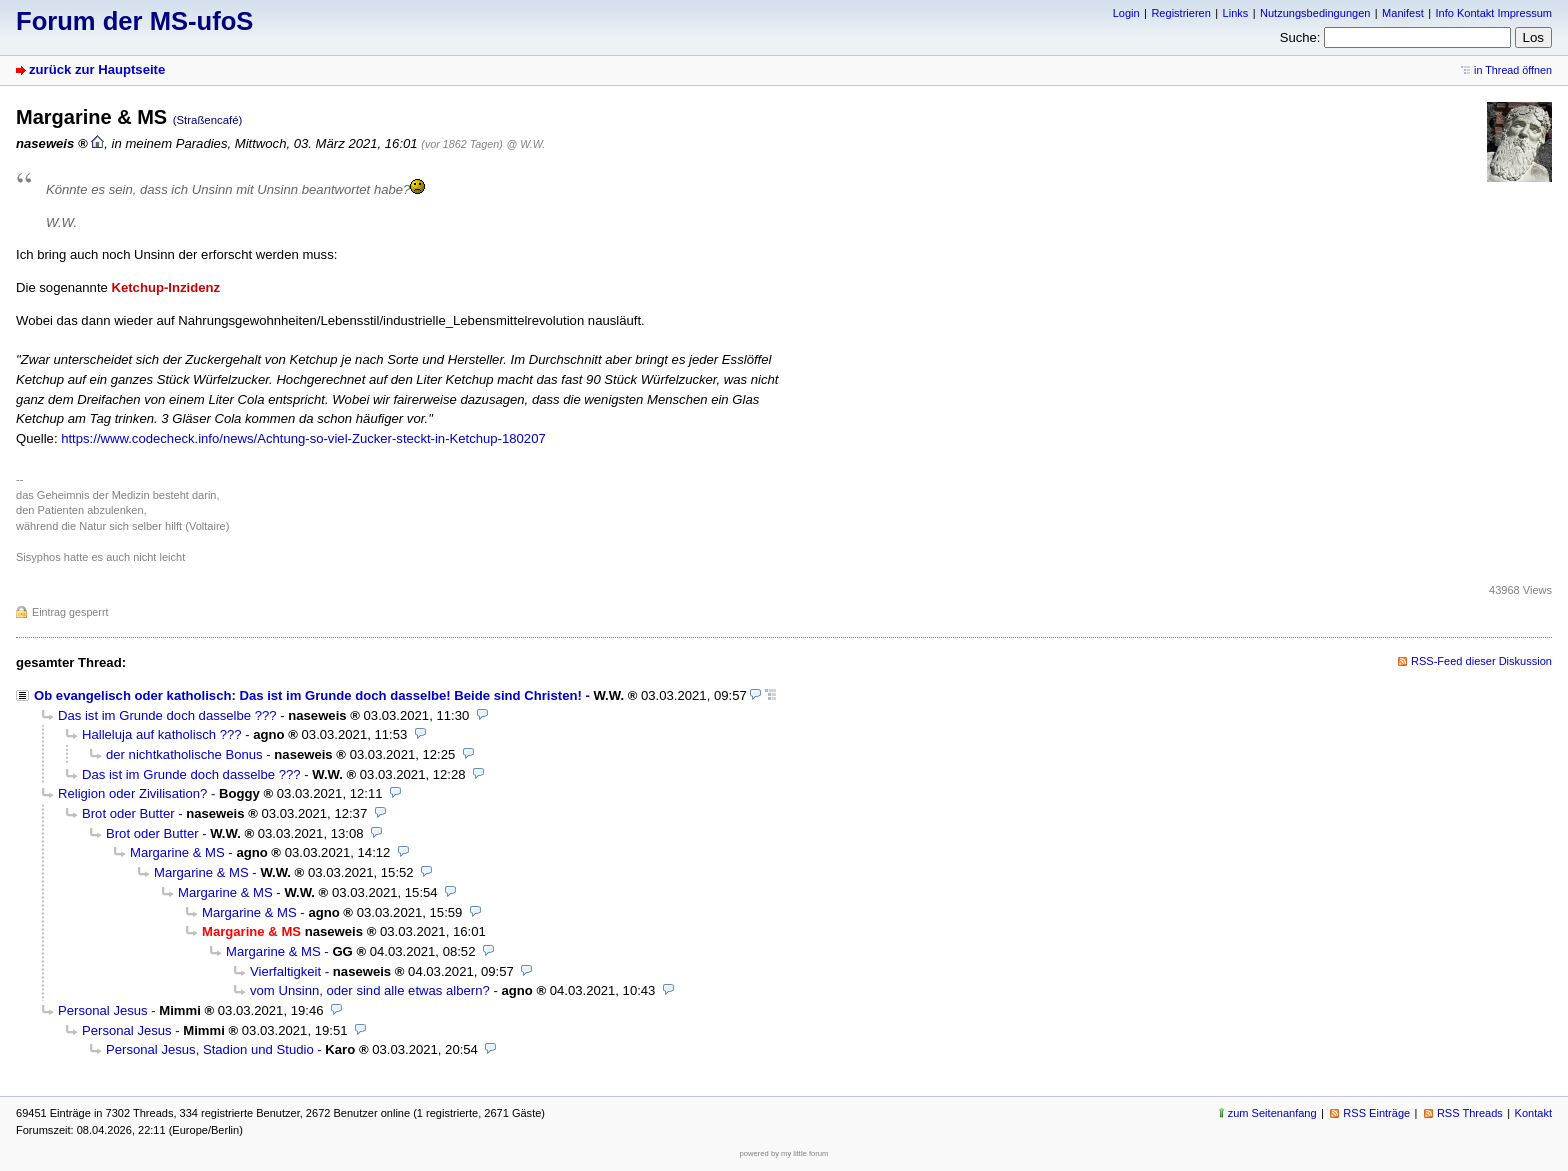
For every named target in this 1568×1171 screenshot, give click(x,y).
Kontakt (1533, 1113)
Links (1236, 13)
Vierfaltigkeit (285, 971)
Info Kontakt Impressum (1494, 13)
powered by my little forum (784, 1153)
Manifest (1403, 13)
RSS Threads (1470, 1113)
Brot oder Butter (128, 813)
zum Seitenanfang (1272, 1113)
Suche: (1300, 37)
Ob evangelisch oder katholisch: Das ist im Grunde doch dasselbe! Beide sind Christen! (308, 695)
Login (1126, 13)
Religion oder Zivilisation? (132, 793)
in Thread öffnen (1513, 70)
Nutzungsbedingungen (1315, 13)
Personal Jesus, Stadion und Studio (210, 1049)
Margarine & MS (177, 852)
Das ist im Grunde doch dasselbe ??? (167, 715)
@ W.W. (525, 144)
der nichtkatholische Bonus (184, 754)
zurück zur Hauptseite (97, 69)
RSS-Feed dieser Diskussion (1481, 661)
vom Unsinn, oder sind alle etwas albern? (370, 990)
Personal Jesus (103, 1010)
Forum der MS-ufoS (134, 21)
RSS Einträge (1376, 1113)
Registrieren (1180, 13)
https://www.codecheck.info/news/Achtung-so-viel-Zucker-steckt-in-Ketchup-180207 (303, 438)
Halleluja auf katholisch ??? (162, 734)
